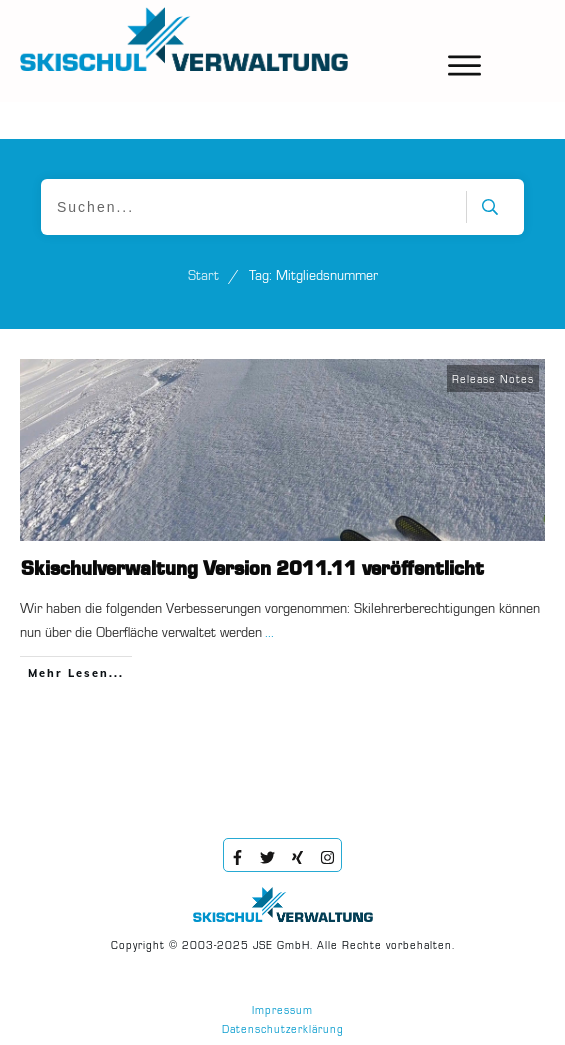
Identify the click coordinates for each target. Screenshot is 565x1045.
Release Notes (493, 380)
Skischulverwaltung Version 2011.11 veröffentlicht (252, 570)
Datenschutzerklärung (283, 1030)
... (269, 633)
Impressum (282, 1011)
